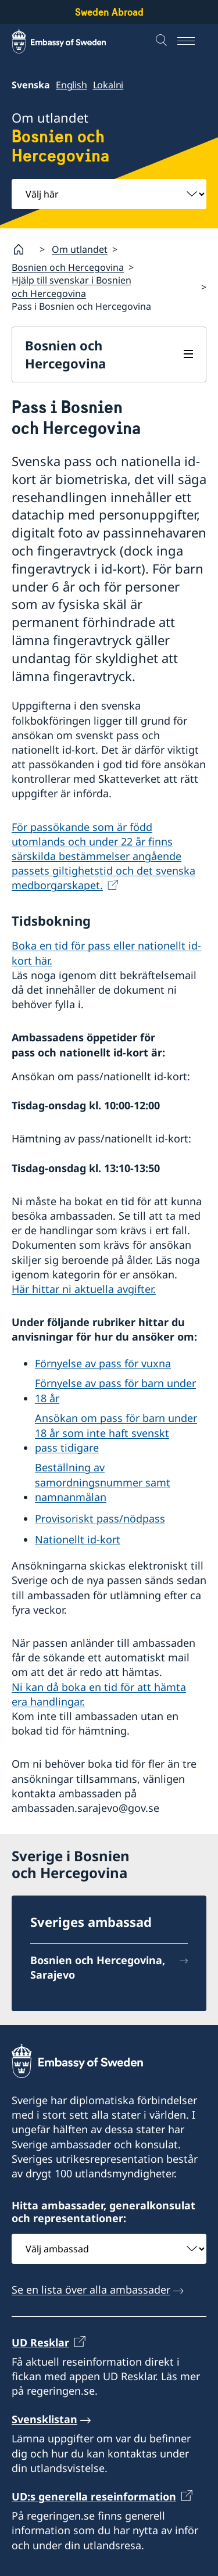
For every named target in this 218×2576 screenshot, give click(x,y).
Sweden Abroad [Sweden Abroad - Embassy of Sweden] (109, 12)
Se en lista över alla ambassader (91, 2289)
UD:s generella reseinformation (94, 2496)
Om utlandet (80, 248)
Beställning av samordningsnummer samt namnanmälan (102, 1481)
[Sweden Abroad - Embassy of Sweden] (70, 41)
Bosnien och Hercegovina (68, 267)
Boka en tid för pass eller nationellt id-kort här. (106, 952)
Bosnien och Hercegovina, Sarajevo (97, 1967)
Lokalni (108, 84)
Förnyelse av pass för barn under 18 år (115, 1390)
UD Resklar (40, 2342)
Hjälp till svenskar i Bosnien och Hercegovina (71, 286)
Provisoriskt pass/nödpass (100, 1518)
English (71, 84)
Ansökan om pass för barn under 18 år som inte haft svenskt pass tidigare (116, 1432)
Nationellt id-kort (77, 1539)
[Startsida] (23, 249)
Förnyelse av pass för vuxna (103, 1363)
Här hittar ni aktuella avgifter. (84, 1289)
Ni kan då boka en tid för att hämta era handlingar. (99, 1693)
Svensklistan (44, 2419)
